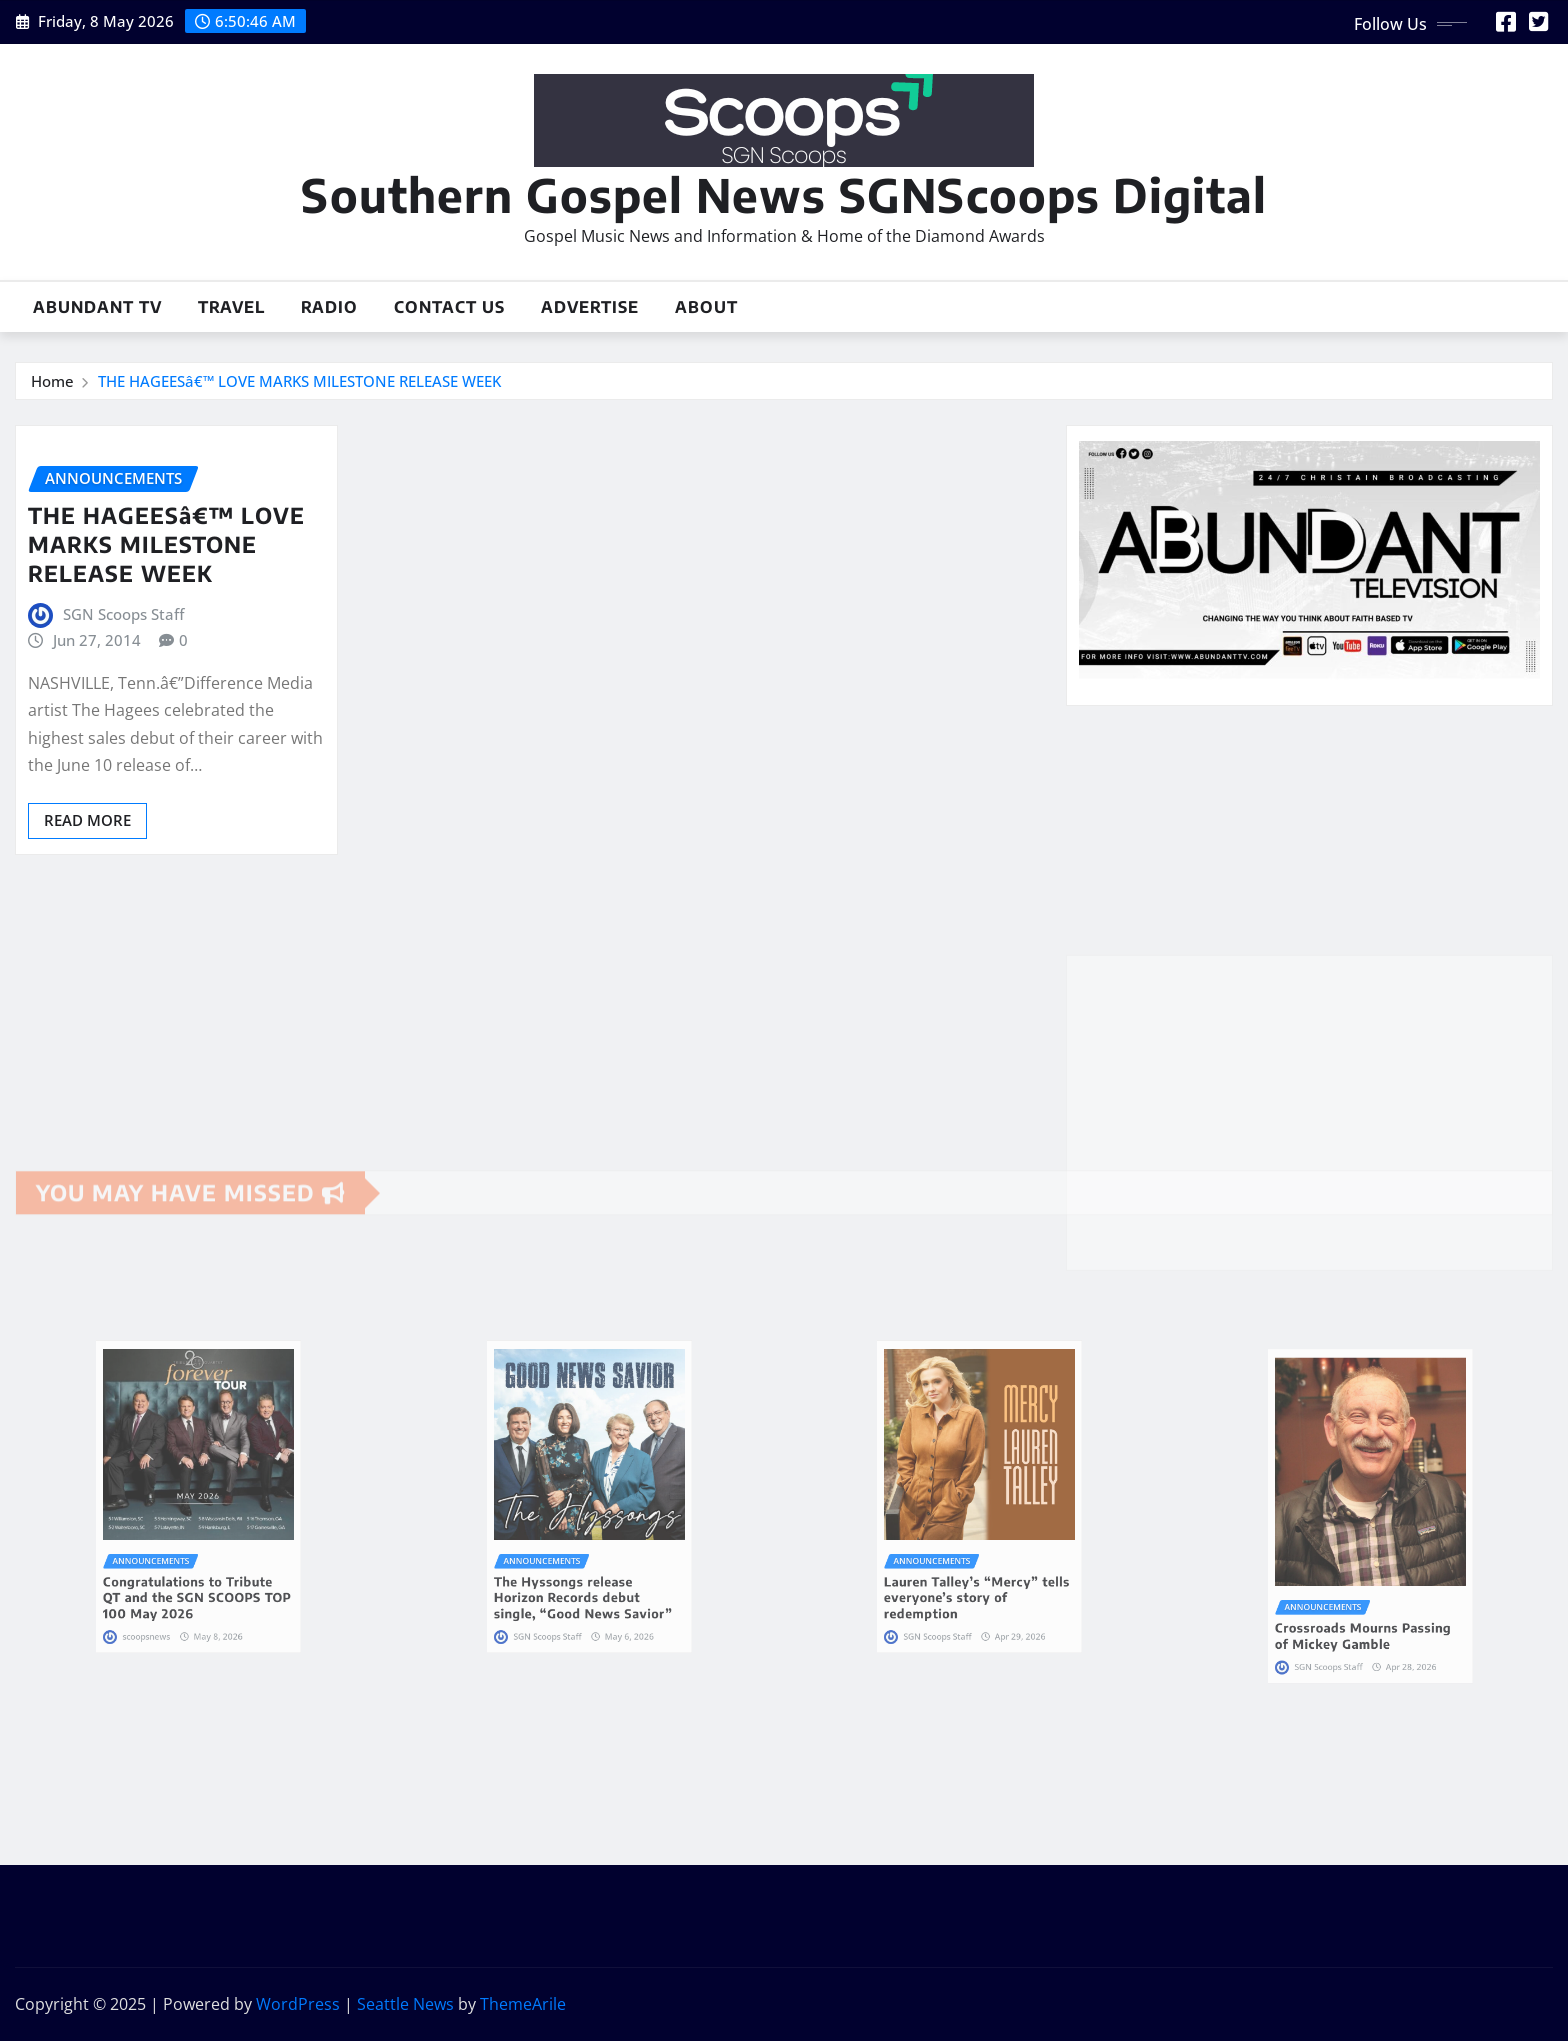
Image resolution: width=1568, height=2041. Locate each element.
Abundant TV (97, 307)
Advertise (590, 307)
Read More (87, 820)
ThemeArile (523, 2004)
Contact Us (449, 307)
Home (52, 381)
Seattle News (405, 2004)
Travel (231, 307)
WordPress (298, 2004)
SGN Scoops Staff (123, 614)
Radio (329, 307)
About (706, 307)
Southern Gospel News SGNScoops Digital (784, 194)
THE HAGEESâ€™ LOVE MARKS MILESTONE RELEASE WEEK (299, 381)
